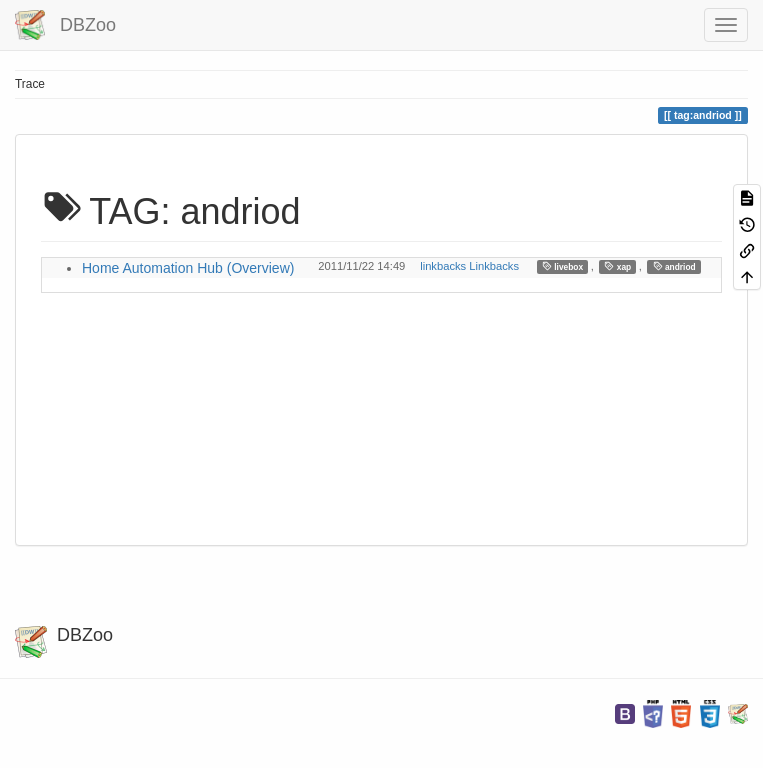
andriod (674, 266)
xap (617, 266)
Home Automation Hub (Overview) (188, 268)
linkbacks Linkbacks (469, 266)
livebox (562, 266)
